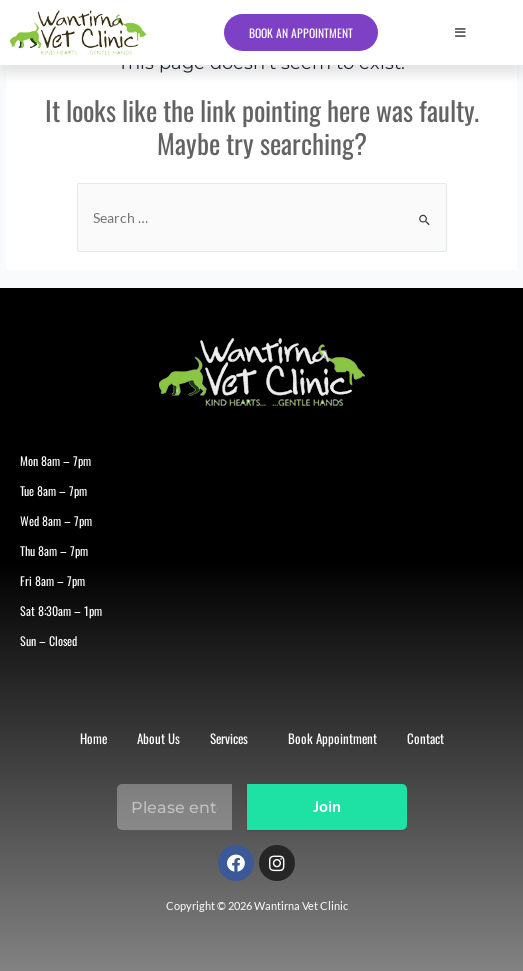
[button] (484, 33)
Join (327, 808)
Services (229, 738)
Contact (425, 738)
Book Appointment (332, 738)
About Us (158, 738)
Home (93, 738)
